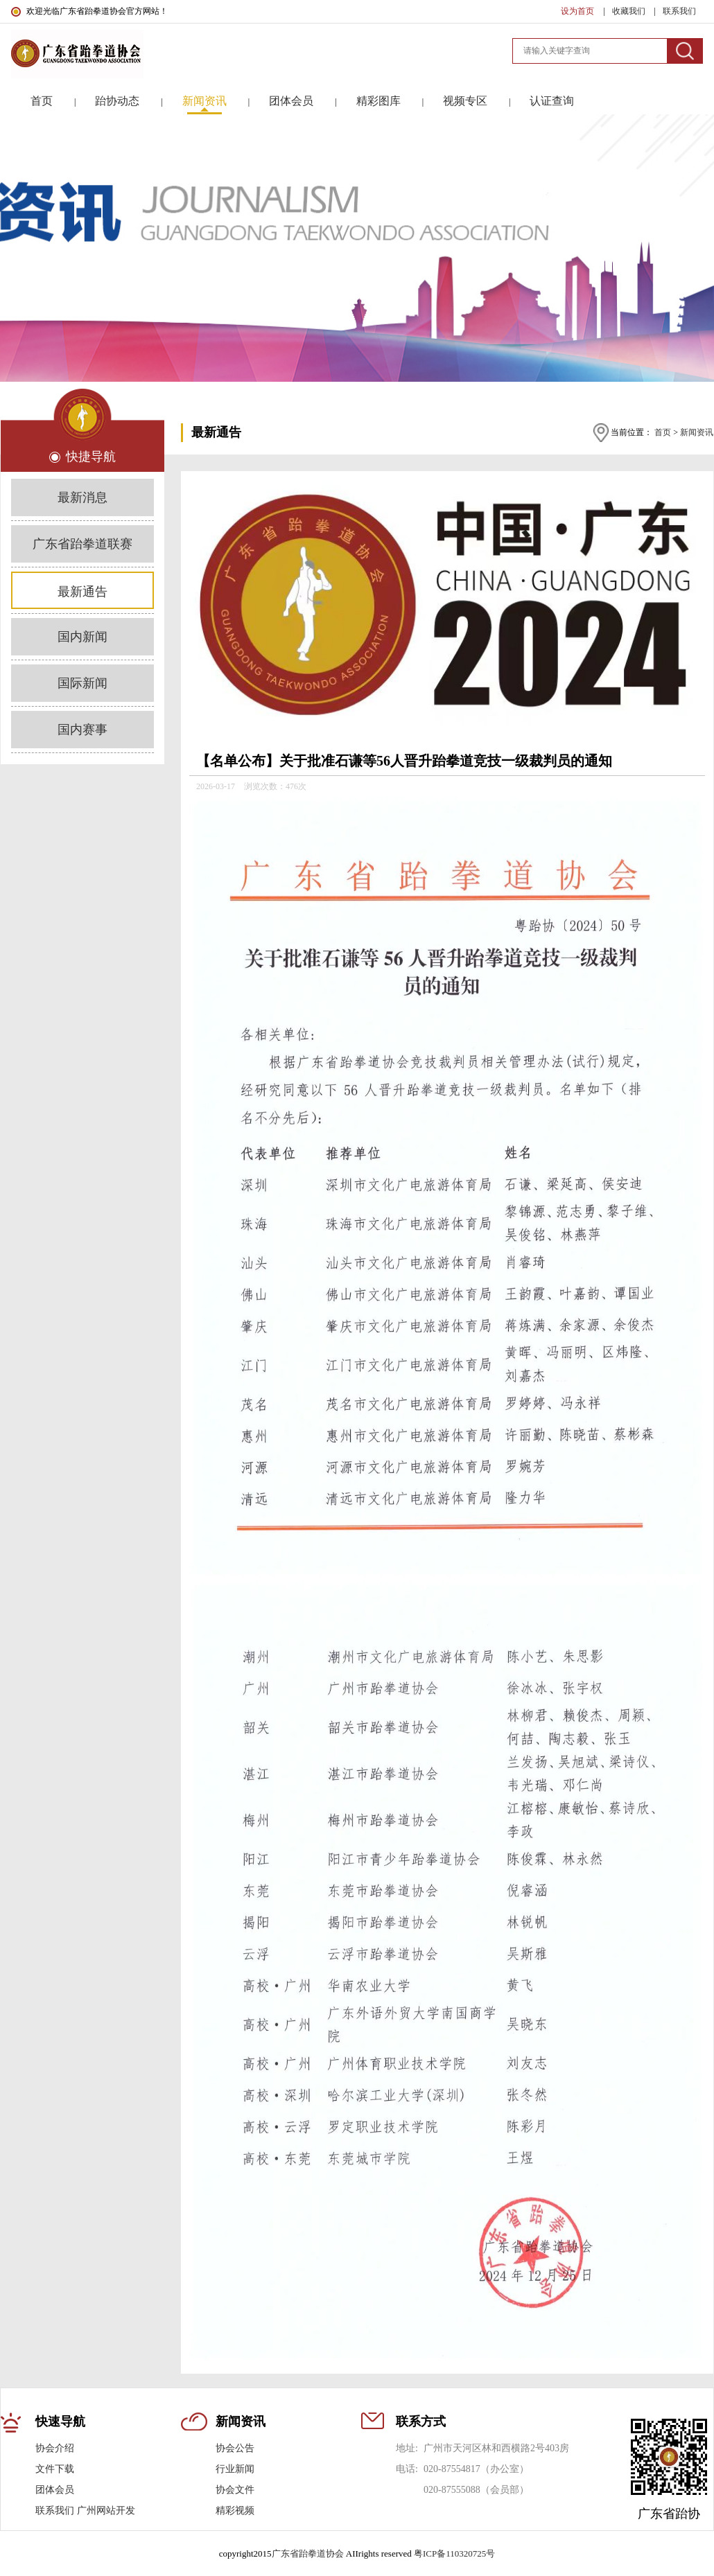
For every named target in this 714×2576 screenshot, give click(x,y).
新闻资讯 (696, 432)
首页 (662, 432)
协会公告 (235, 2448)
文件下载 (54, 2469)
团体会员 (54, 2490)
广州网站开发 (106, 2510)
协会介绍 (54, 2448)
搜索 (685, 51)
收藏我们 (629, 11)
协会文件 (235, 2490)
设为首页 (578, 11)
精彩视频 (235, 2510)
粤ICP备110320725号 (454, 2553)
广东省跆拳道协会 (308, 2553)
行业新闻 (235, 2469)
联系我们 (679, 11)
